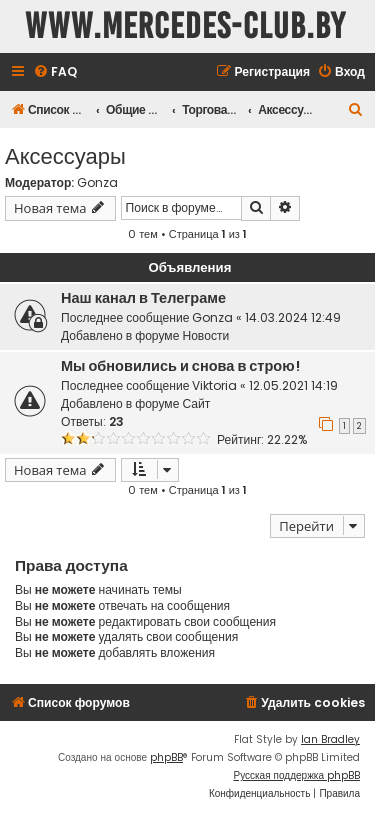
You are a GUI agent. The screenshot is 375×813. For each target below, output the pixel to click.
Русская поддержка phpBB (296, 775)
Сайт (196, 403)
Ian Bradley (330, 739)
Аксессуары (65, 154)
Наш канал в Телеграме (143, 298)
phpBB (166, 757)
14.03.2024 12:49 (293, 317)
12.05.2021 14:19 (293, 385)
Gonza (97, 183)
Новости (205, 335)
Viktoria (214, 385)
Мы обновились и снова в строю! (180, 366)
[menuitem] (55, 72)
